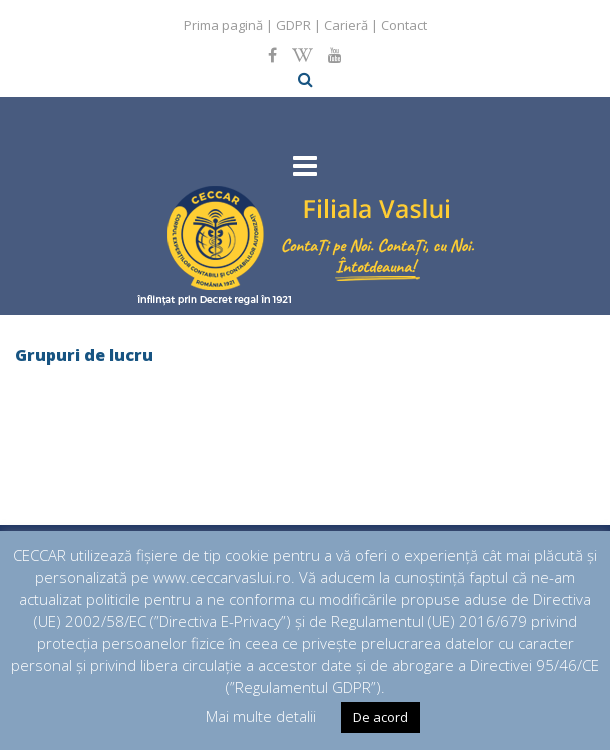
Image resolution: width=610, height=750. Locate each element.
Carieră (346, 25)
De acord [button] (380, 717)
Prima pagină (223, 25)
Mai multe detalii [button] (261, 716)
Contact (404, 25)
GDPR (293, 25)
